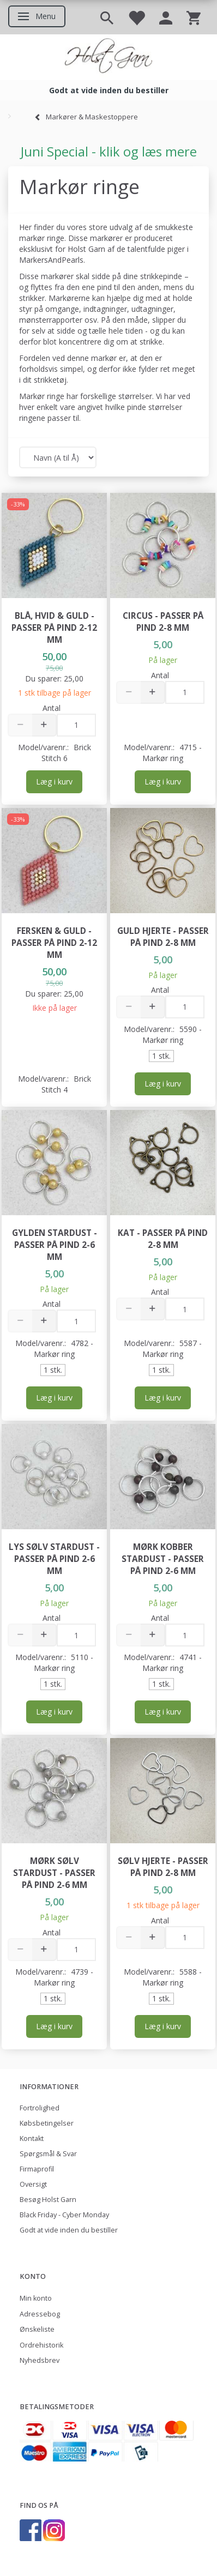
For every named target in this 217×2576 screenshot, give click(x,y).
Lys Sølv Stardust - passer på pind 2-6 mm (54, 1559)
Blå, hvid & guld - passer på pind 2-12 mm (54, 627)
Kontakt (32, 2138)
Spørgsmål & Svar (48, 2153)
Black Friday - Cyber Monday (64, 2214)
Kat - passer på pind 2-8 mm (163, 1239)
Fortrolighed (39, 2108)
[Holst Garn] (108, 57)
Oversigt (33, 2184)
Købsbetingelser (47, 2123)
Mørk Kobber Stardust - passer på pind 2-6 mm (163, 1559)
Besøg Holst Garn (48, 2199)
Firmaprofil (37, 2169)
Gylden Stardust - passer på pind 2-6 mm (54, 1245)
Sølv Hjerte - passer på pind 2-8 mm (163, 1867)
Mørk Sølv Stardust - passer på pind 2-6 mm (54, 1873)
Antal (52, 708)
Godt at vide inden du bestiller (69, 2230)
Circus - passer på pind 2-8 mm (163, 622)
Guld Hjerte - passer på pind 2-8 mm (163, 937)
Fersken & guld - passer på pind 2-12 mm (54, 943)
